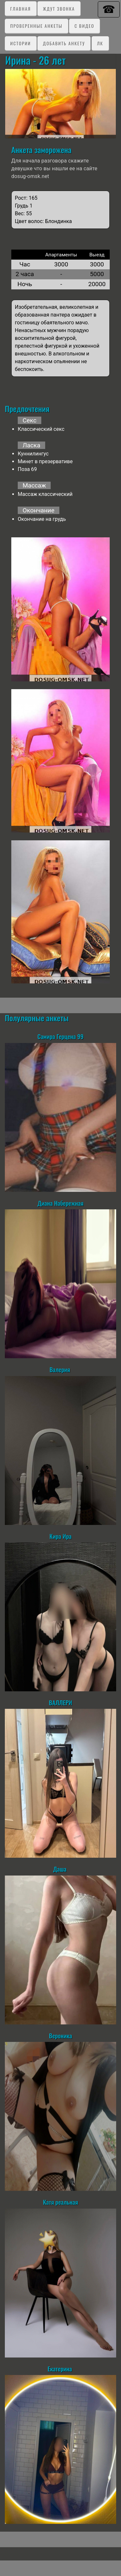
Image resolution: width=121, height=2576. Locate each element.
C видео (84, 25)
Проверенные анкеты (36, 25)
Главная (20, 8)
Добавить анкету (64, 43)
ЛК (100, 43)
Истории (20, 43)
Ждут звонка (59, 8)
